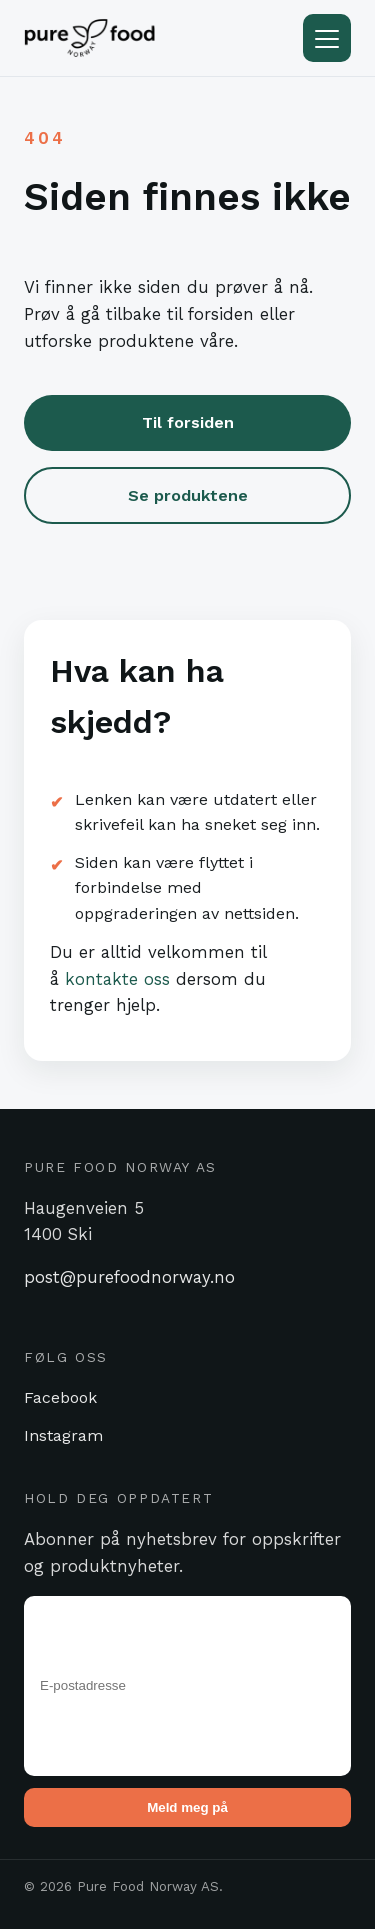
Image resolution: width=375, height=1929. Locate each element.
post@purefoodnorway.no (129, 1277)
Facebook (60, 1397)
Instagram (63, 1435)
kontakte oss (117, 979)
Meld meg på (187, 1807)
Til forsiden (188, 422)
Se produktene (188, 495)
